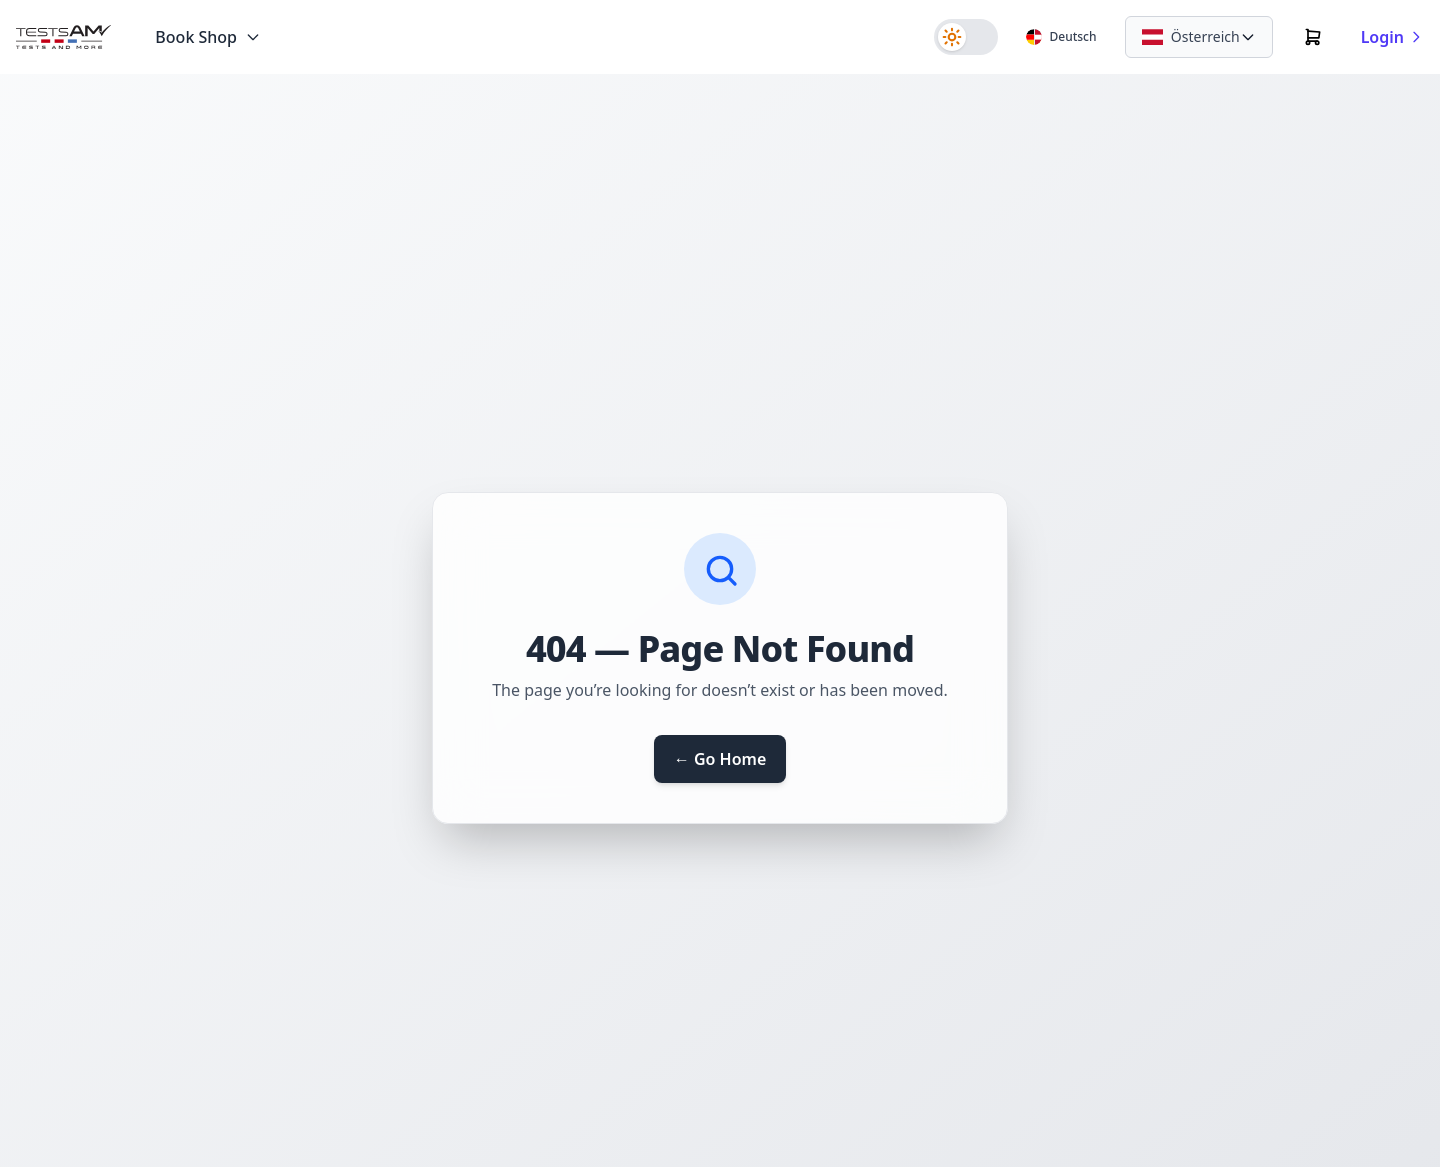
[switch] (966, 37)
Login (1392, 37)
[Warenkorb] (1313, 37)
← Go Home (720, 759)
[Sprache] (1061, 37)
